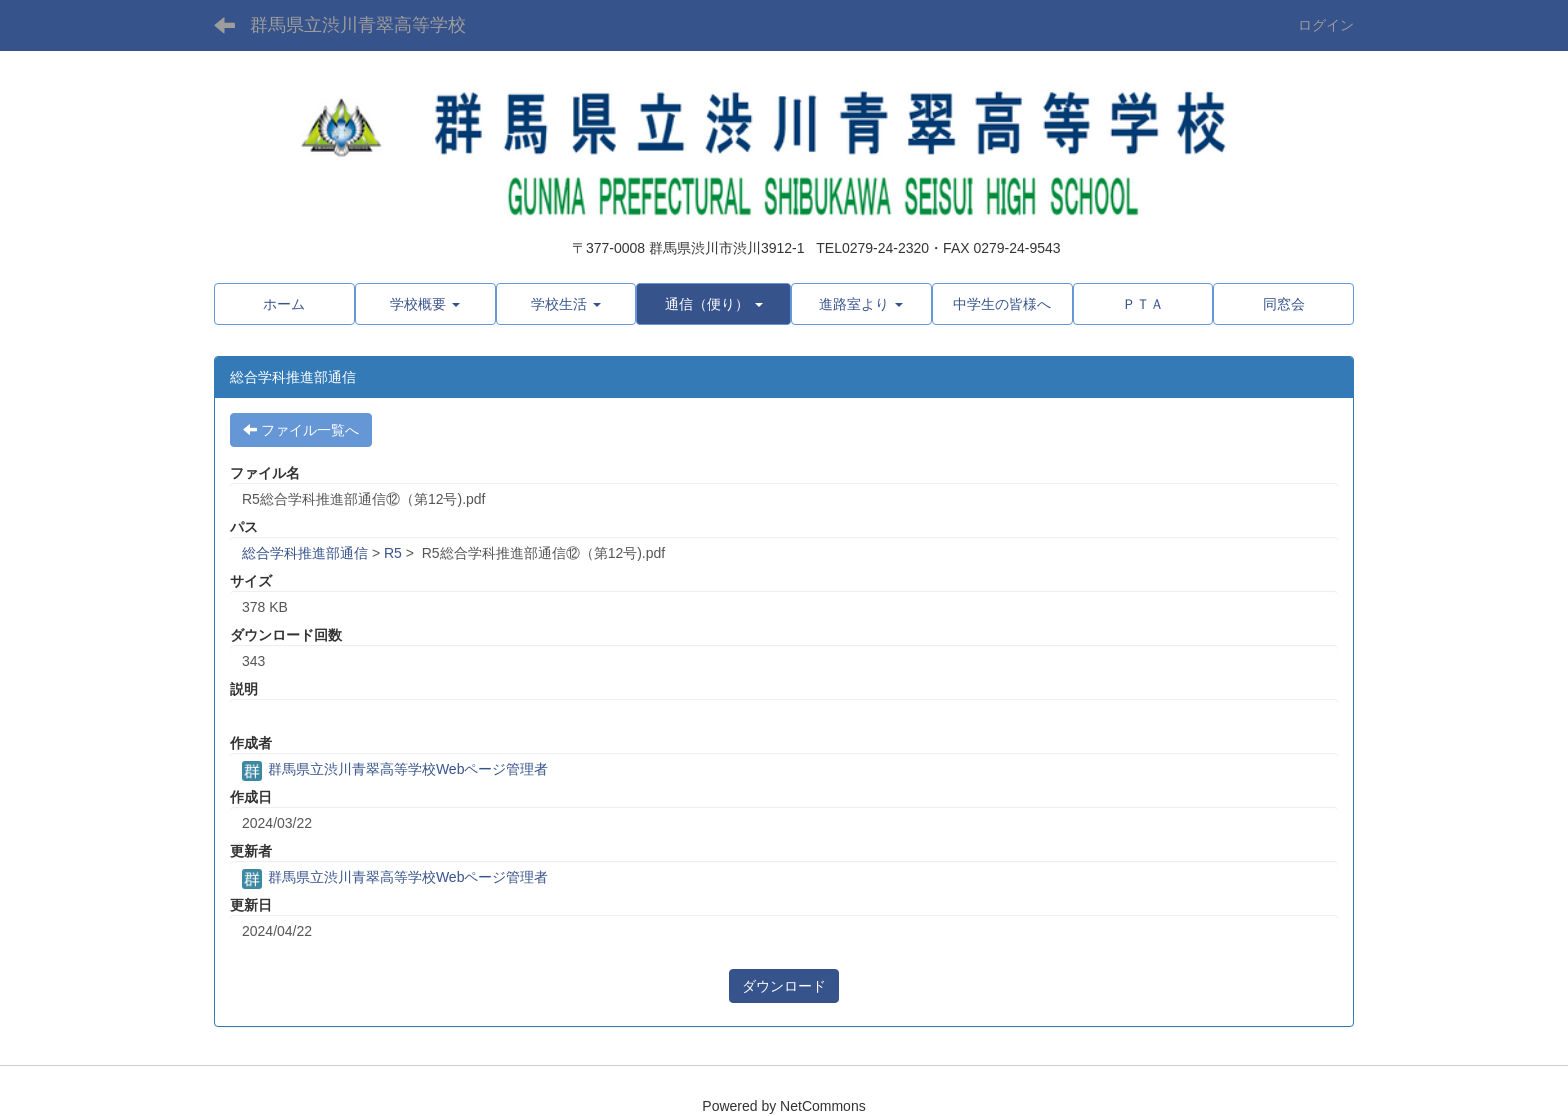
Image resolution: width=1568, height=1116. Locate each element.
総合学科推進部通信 (305, 553)
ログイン (1326, 25)
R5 (393, 553)
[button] (425, 304)
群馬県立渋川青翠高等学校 (358, 25)
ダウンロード (784, 986)
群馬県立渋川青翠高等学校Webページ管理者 (395, 769)
